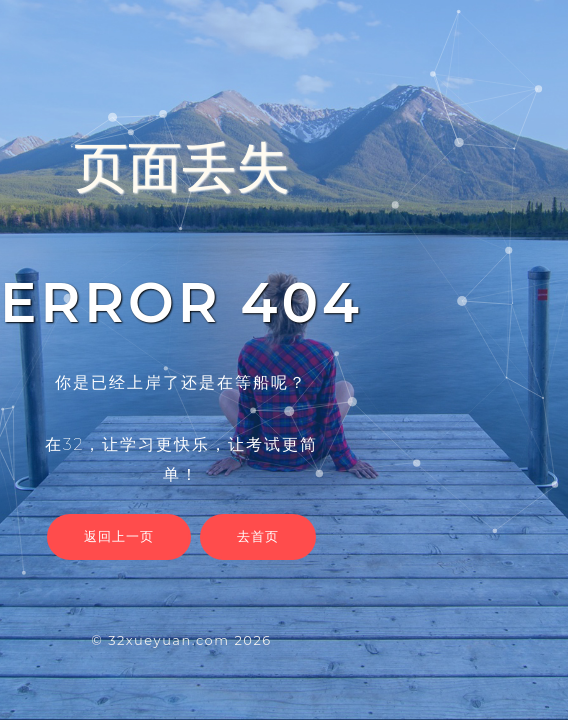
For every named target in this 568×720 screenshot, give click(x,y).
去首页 (258, 536)
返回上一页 (119, 536)
